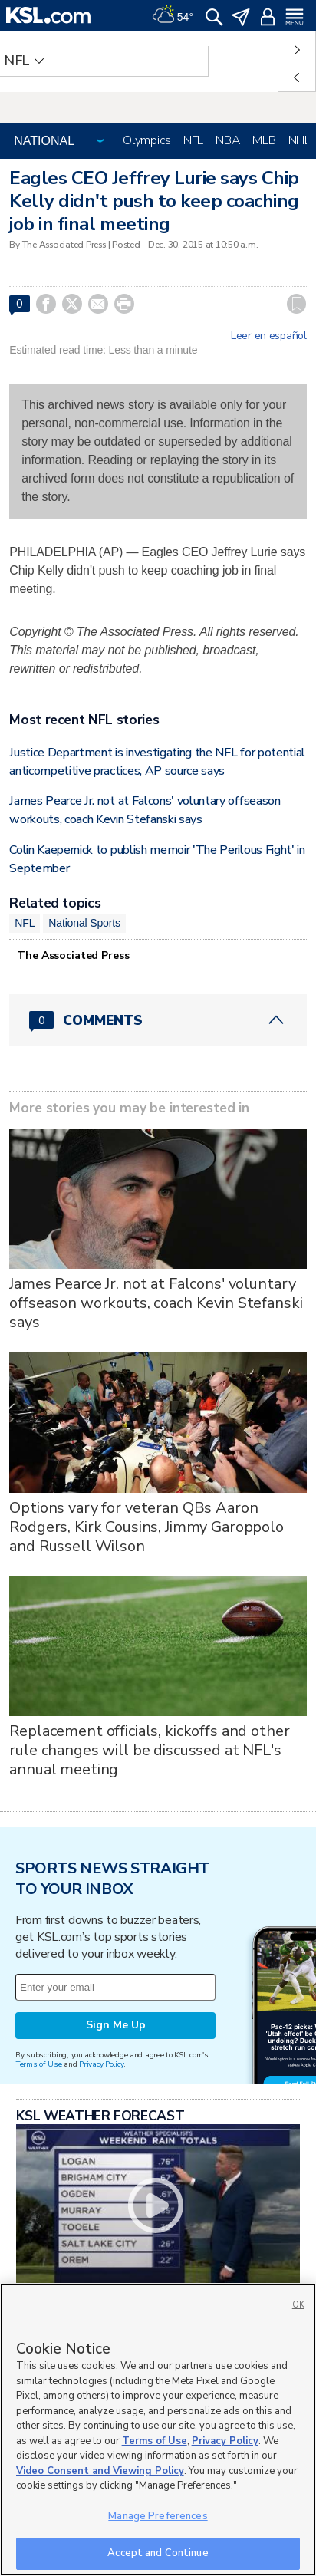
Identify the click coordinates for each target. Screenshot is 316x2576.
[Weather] (172, 15)
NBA (228, 140)
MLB (263, 140)
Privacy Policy (101, 2064)
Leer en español (269, 336)
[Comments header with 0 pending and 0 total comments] (158, 1020)
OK (298, 2305)
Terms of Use (38, 2064)
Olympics (147, 140)
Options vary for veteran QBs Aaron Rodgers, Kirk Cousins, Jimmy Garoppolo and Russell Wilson (146, 1526)
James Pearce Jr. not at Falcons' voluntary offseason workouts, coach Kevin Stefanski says (155, 1302)
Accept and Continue (157, 2553)
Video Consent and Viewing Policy (100, 2471)
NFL (193, 140)
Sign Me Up (116, 2025)
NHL (299, 140)
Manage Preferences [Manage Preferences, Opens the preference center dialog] (157, 2516)
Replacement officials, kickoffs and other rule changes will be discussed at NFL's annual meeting (149, 1750)
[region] (158, 2430)
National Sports (84, 923)
